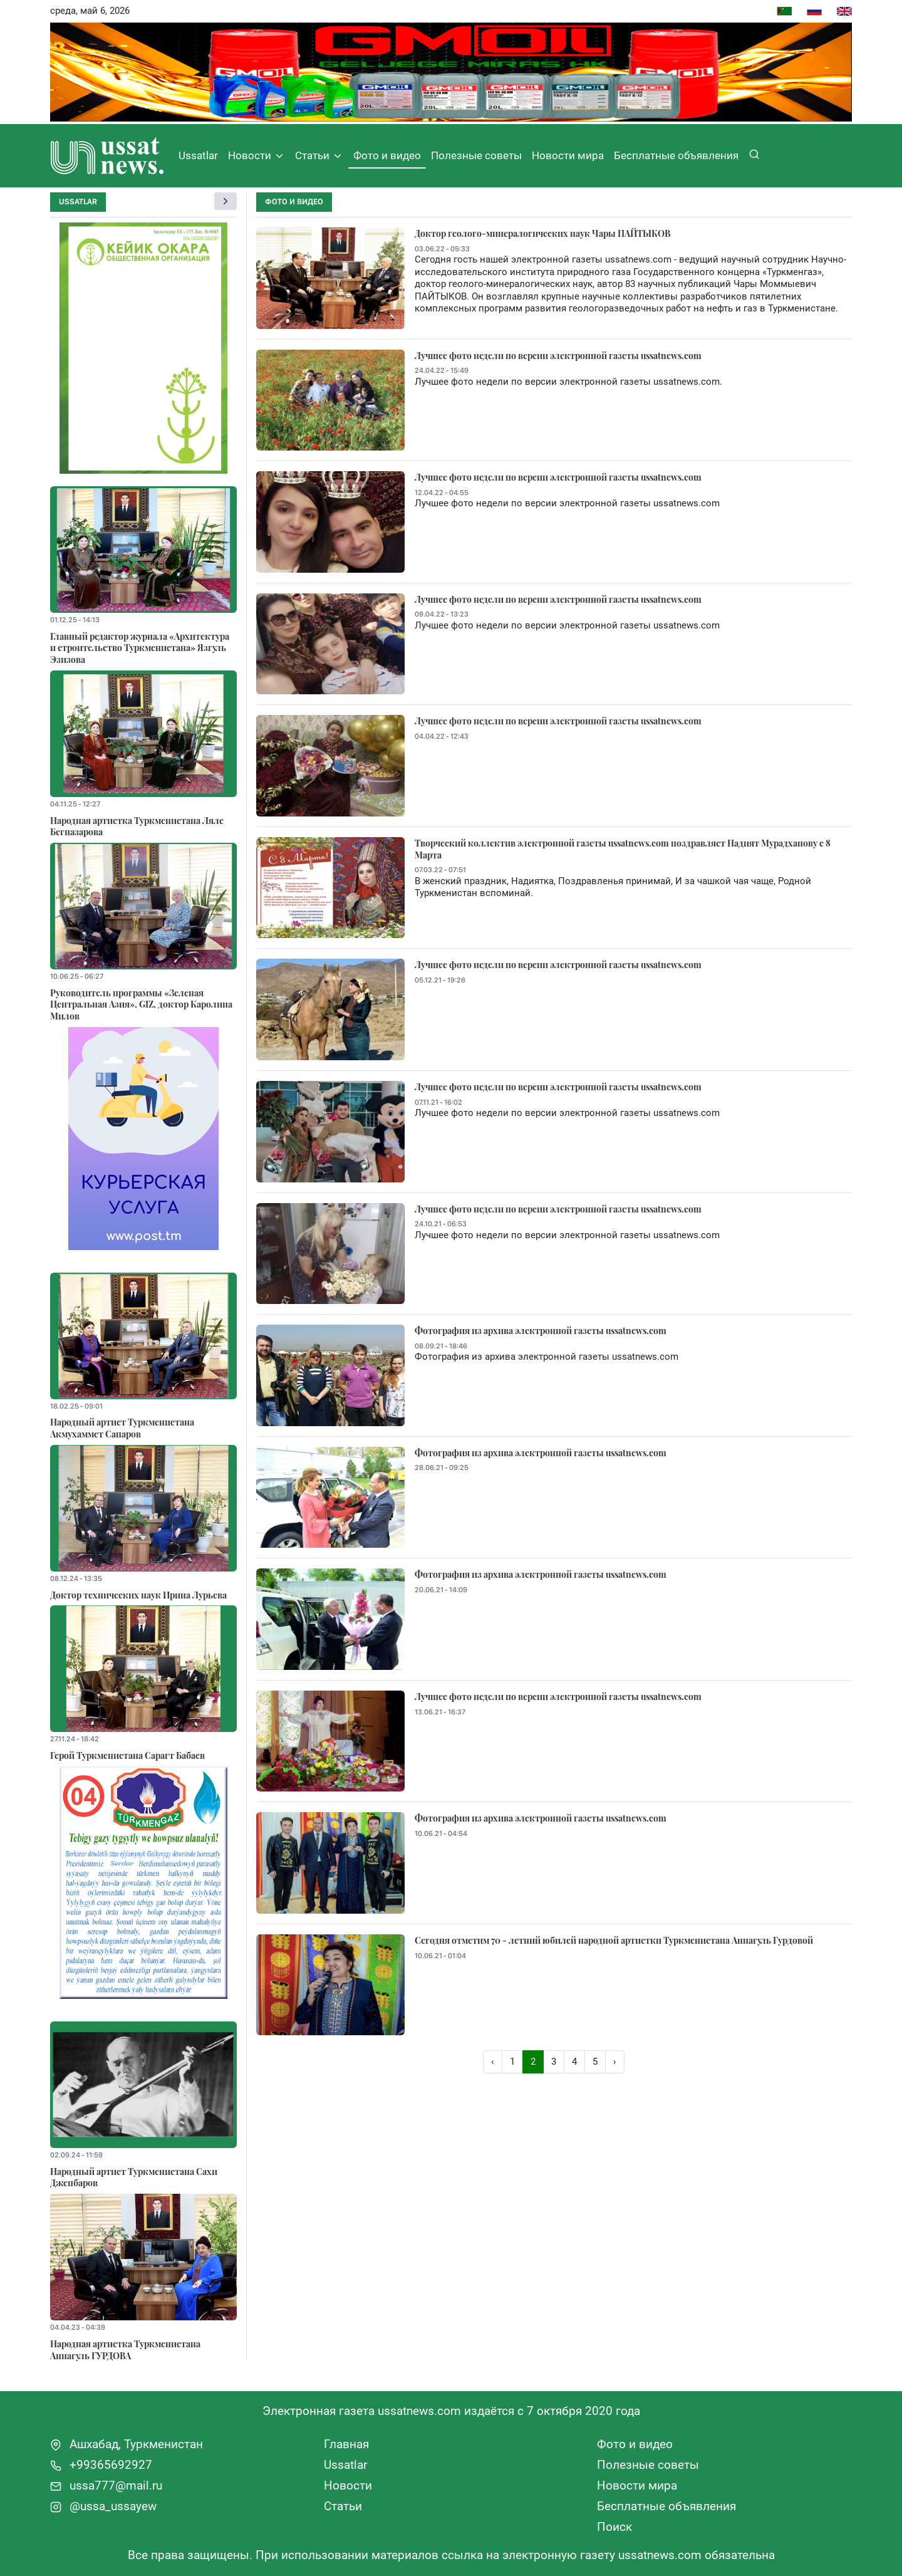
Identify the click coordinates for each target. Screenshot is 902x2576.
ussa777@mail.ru (106, 2485)
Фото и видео (387, 155)
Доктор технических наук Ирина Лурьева (138, 1594)
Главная (346, 2444)
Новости (256, 155)
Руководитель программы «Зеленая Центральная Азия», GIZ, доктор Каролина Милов (141, 1004)
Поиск (614, 2527)
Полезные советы (476, 155)
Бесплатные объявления (676, 155)
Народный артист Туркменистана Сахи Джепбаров (133, 2177)
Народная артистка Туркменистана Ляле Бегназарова (137, 826)
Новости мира (568, 155)
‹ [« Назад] (492, 2061)
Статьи (319, 155)
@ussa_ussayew (103, 2506)
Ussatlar (198, 155)
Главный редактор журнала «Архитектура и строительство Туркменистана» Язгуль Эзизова (139, 647)
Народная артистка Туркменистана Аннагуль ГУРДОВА (125, 2349)
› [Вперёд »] (614, 2061)
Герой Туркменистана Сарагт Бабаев (127, 1755)
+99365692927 (101, 2465)
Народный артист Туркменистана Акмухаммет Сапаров (122, 1428)
